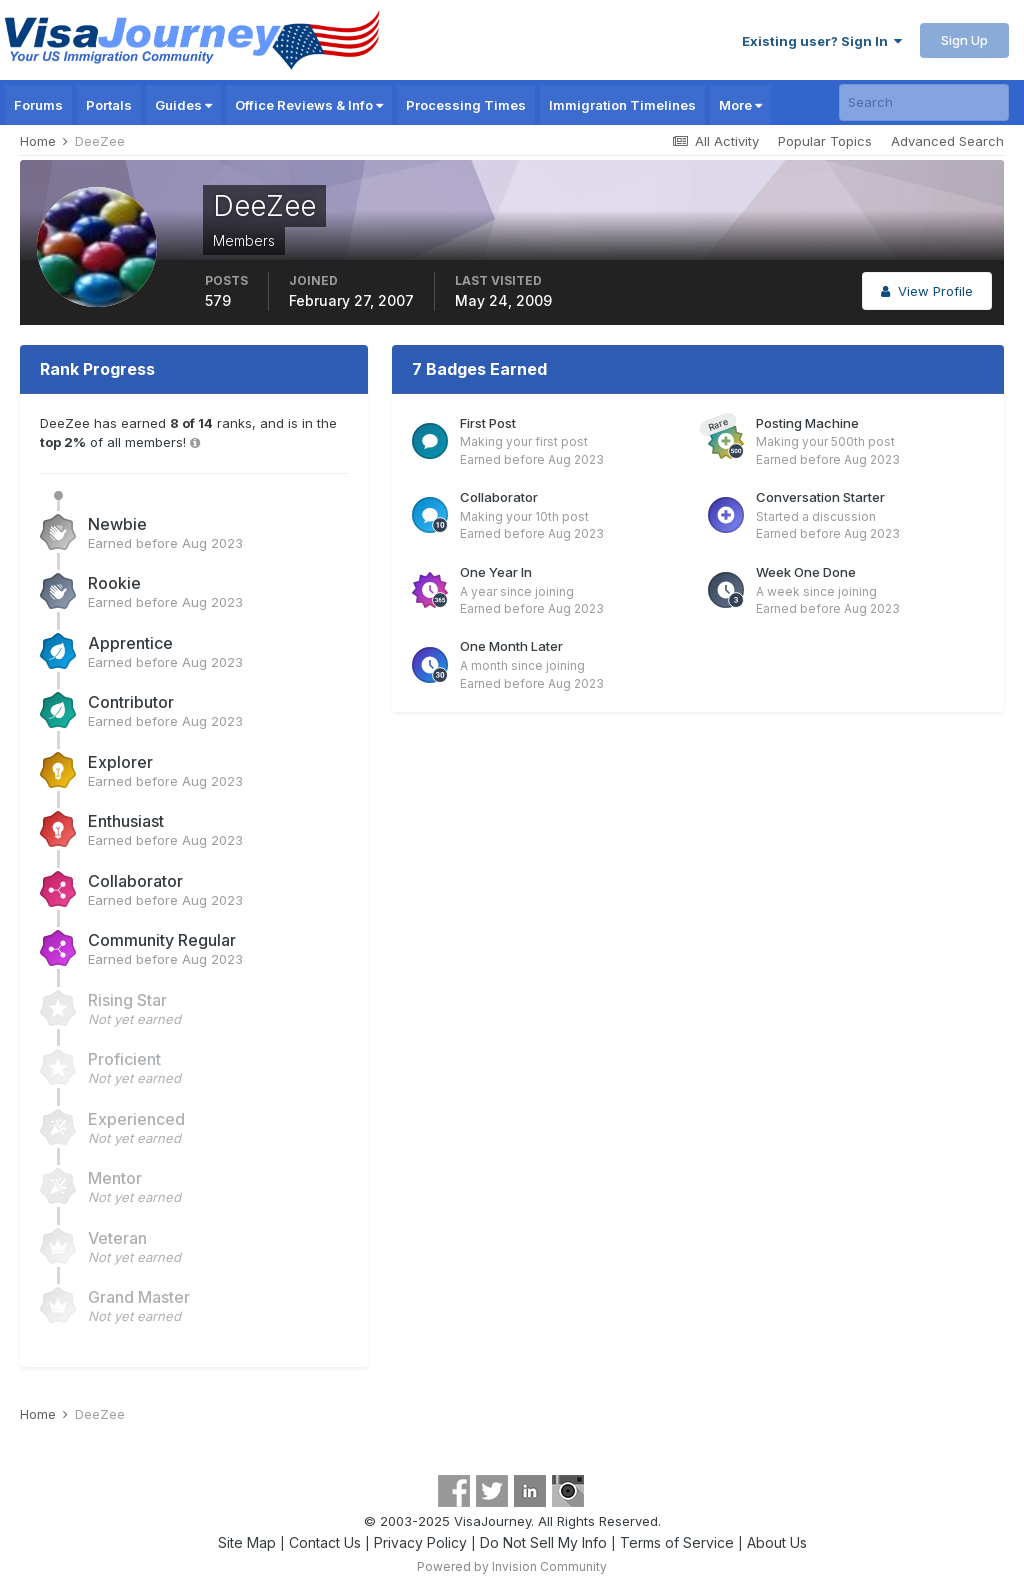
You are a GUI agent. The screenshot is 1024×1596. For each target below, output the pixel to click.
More (740, 105)
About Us (777, 1542)
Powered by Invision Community (512, 1566)
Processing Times (466, 105)
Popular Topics (825, 141)
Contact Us (325, 1542)
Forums (38, 105)
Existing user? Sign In (822, 41)
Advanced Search (947, 141)
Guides (183, 105)
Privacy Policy (420, 1542)
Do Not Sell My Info (543, 1542)
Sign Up (964, 40)
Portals (109, 105)
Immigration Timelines (622, 105)
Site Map (247, 1542)
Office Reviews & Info (309, 105)
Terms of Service (677, 1542)
